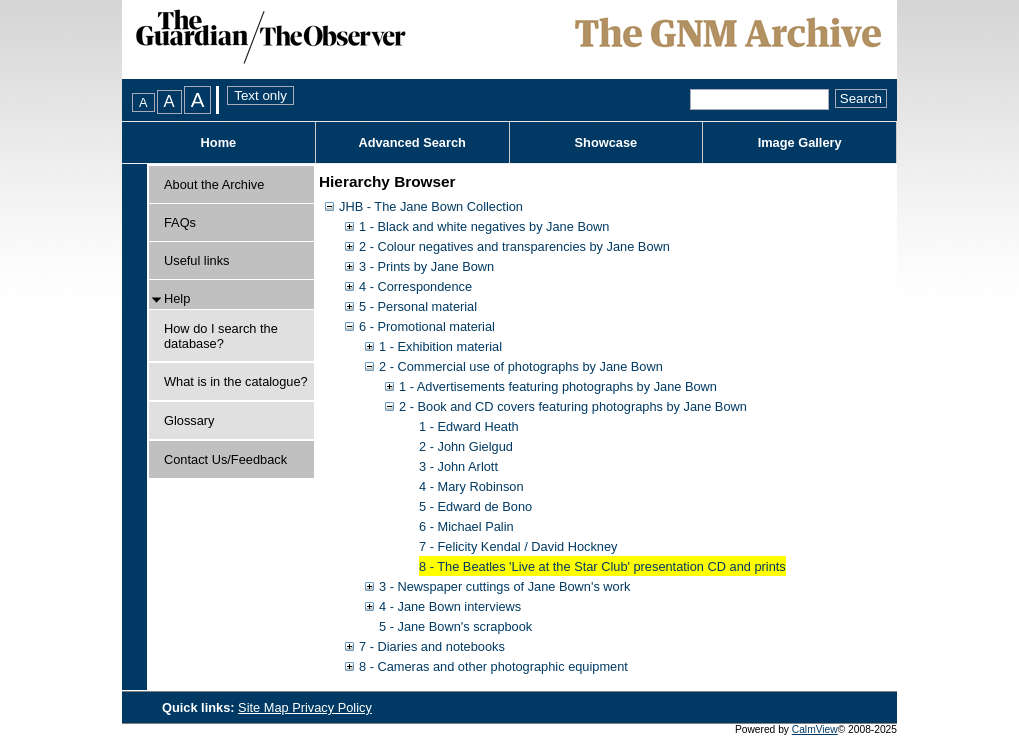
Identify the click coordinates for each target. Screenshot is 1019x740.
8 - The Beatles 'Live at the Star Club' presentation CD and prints (602, 566)
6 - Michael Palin (466, 526)
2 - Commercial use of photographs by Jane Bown (521, 366)
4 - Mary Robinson (471, 486)
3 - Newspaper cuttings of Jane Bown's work (504, 586)
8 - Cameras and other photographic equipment (493, 666)
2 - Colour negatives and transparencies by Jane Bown (514, 246)
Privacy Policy (332, 707)
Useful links (196, 260)
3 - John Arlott (458, 466)
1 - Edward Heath (469, 426)
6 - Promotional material (427, 326)
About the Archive (214, 184)
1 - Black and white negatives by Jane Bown (484, 226)
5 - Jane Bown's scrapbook (455, 626)
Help (177, 298)
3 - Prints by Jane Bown (426, 266)
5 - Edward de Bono (475, 506)
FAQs (180, 222)
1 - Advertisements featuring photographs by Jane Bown (558, 386)
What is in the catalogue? (236, 381)
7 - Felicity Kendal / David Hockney (518, 546)
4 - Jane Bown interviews (450, 606)
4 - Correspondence (415, 286)
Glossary (189, 420)
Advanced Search (411, 142)
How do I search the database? (221, 336)
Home (219, 142)
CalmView (815, 729)
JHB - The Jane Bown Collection (431, 206)
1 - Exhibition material (440, 346)
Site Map (265, 707)
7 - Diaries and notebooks (432, 646)
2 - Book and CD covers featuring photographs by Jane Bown (573, 406)
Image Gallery (800, 142)
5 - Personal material (418, 306)
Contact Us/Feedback (225, 459)
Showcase (606, 142)
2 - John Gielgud (466, 446)
